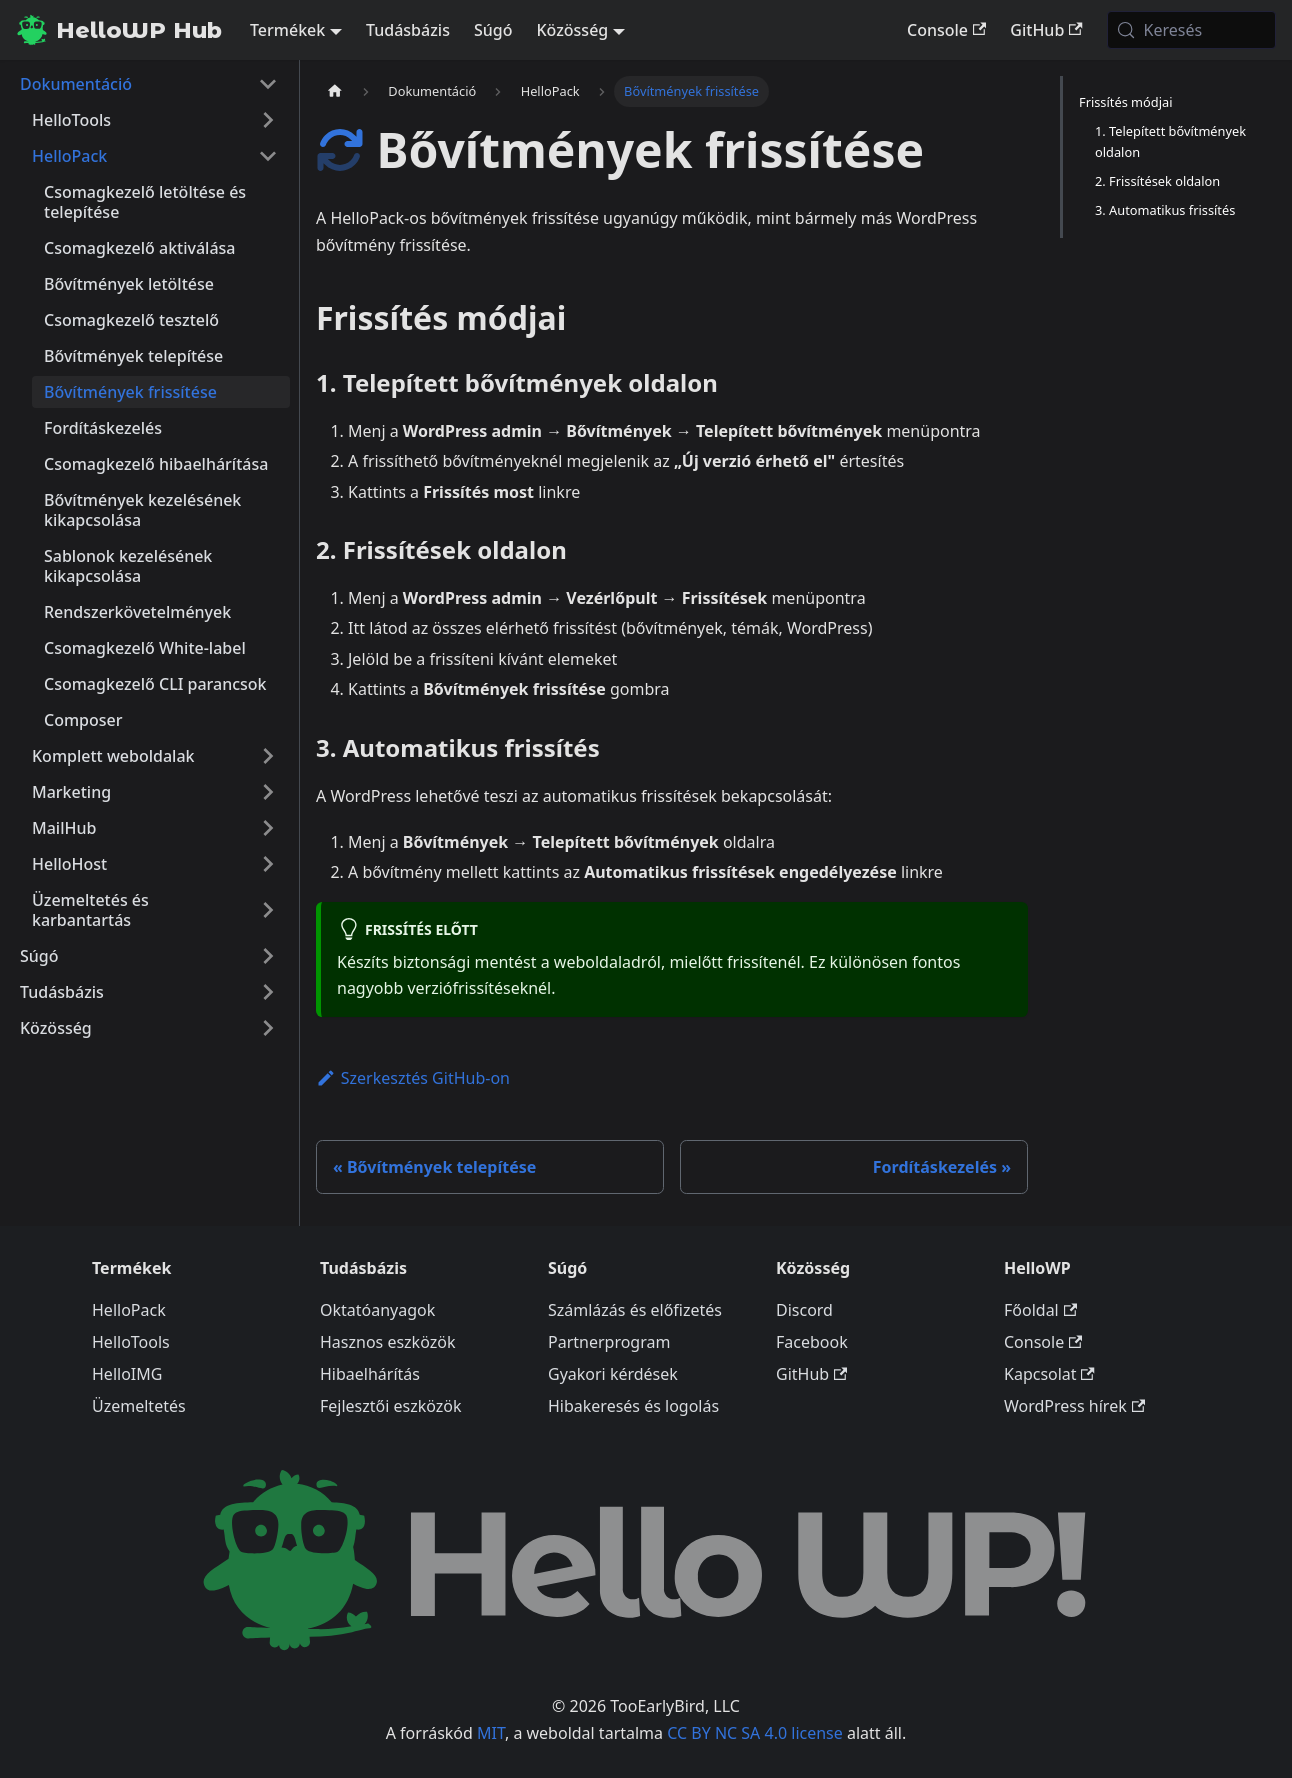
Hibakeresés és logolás (633, 1406)
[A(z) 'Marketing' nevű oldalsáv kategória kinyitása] (268, 792)
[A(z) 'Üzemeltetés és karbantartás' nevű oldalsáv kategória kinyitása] (268, 910)
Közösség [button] (572, 30)
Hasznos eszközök (387, 1342)
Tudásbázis (408, 30)
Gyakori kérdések (613, 1374)
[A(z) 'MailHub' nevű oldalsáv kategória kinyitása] (268, 828)
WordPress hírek (1074, 1406)
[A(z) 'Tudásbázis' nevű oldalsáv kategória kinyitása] (268, 992)
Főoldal (1040, 1310)
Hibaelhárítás (370, 1374)
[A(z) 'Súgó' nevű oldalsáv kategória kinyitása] (268, 956)
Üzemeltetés (139, 1406)
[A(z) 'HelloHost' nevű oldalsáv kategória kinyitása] (268, 864)
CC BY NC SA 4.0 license (755, 1733)
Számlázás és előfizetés (635, 1310)
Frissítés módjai (1125, 102)
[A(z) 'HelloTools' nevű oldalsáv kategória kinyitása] (268, 120)
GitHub (1046, 30)
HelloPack (129, 1310)
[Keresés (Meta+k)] (1191, 30)
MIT (491, 1733)
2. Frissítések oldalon (1157, 181)
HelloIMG (127, 1374)
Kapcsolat (1049, 1374)
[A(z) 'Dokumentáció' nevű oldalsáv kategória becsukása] (268, 84)
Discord (804, 1310)
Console (946, 30)
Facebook (812, 1342)
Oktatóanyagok (377, 1310)
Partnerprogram (609, 1342)
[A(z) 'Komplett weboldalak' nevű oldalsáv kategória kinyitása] (268, 756)
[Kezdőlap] (335, 91)
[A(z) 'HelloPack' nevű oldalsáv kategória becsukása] (268, 156)
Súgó (493, 30)
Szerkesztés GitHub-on (413, 1078)
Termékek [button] (287, 30)
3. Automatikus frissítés (1165, 210)
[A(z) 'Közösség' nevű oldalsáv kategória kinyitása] (268, 1028)
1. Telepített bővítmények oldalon (1170, 141)
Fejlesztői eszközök (391, 1406)
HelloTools (131, 1342)
